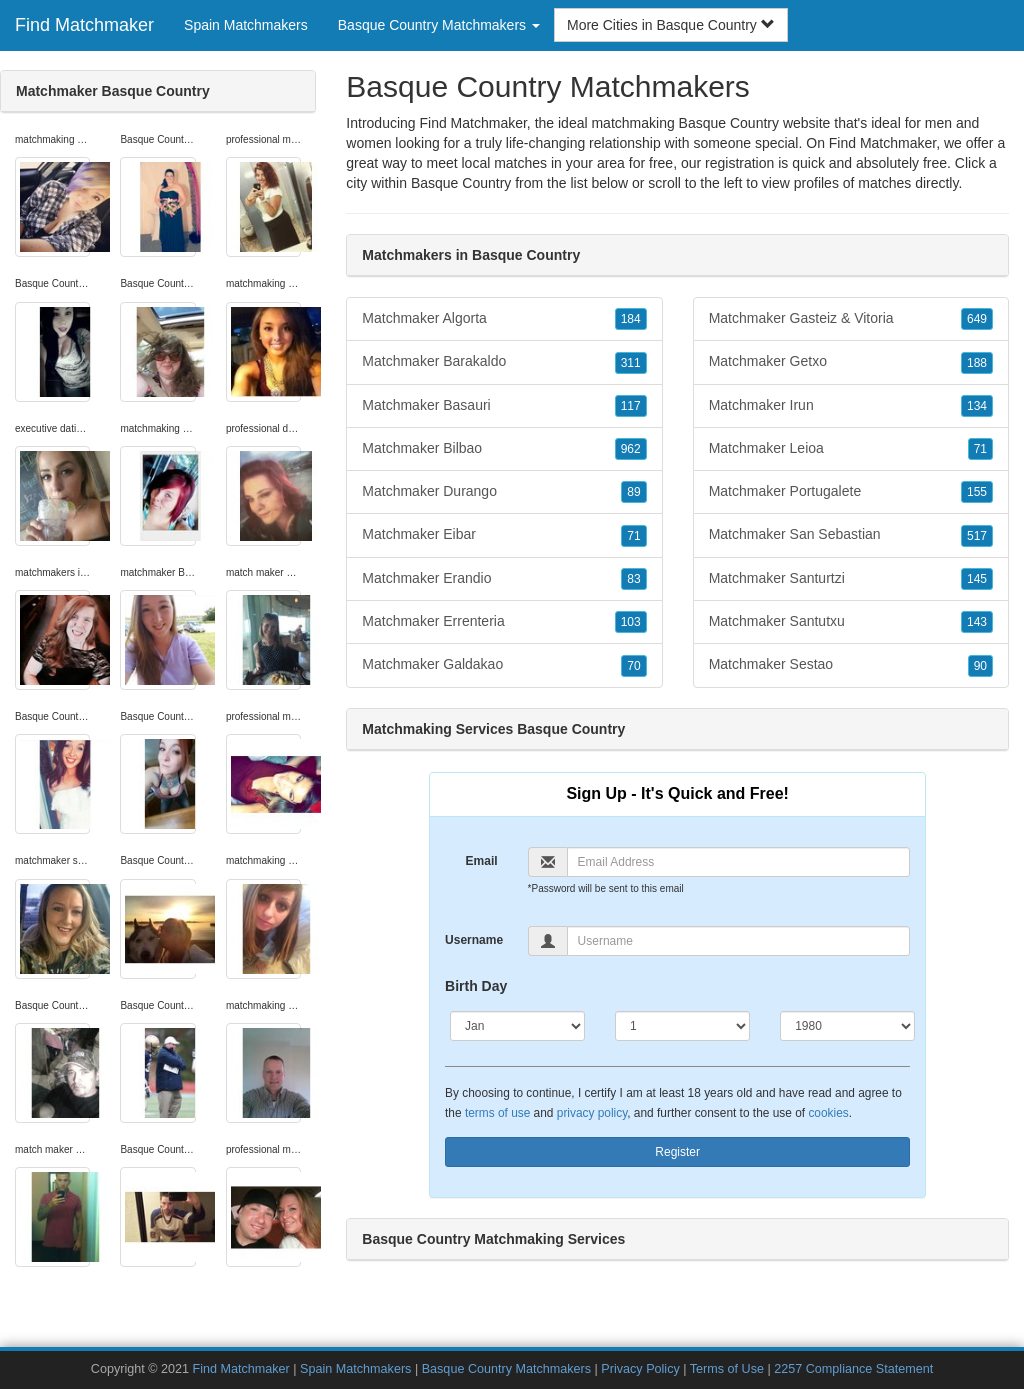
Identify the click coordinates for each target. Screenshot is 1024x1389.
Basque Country (461, 183)
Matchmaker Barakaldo (504, 362)
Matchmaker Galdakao (504, 665)
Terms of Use (727, 1369)
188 (977, 363)
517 (977, 536)
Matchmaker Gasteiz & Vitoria (851, 319)
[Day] (682, 1026)
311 (631, 363)
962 (631, 449)
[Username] (739, 941)
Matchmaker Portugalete (851, 492)
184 (631, 319)
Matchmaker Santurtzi (851, 579)
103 (631, 622)
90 (980, 666)
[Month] (517, 1026)
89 (633, 492)
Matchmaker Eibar (504, 535)
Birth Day (476, 986)
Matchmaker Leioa (851, 449)
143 (977, 622)
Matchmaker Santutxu (851, 622)
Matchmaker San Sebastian (851, 535)
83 (633, 579)
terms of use (497, 1113)
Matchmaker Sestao (851, 665)
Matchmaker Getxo (851, 362)
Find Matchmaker (84, 25)
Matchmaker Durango (504, 492)
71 (633, 536)
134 (977, 406)
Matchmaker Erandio (504, 579)
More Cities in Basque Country (671, 25)
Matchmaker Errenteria (504, 622)
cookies (828, 1113)
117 (631, 406)
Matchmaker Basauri (504, 406)
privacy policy (592, 1113)
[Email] (739, 862)
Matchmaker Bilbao (504, 449)
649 (977, 319)
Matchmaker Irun (851, 406)
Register (677, 1152)
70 (633, 666)
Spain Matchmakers (246, 25)
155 (977, 492)
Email (482, 861)
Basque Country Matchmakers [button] (439, 25)
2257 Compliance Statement (853, 1369)
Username (474, 940)
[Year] (847, 1026)
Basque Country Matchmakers (508, 1369)
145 (977, 579)
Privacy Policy (640, 1369)
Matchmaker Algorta (504, 319)
